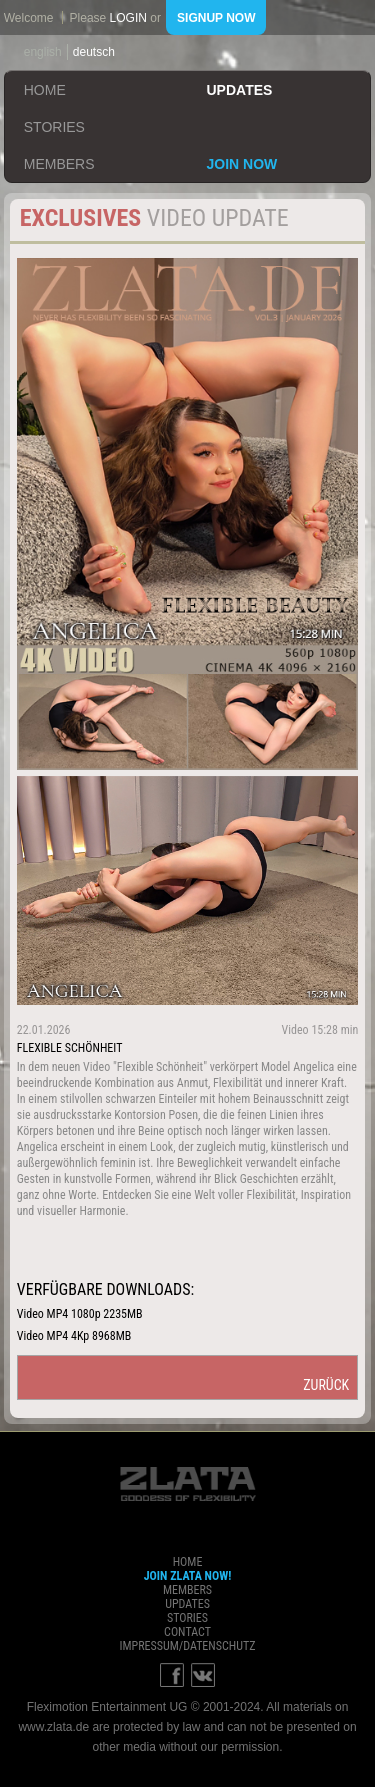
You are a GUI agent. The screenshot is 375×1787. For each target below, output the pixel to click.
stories (54, 127)
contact (187, 1632)
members (59, 164)
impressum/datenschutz (187, 1646)
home (45, 90)
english (43, 52)
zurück (326, 1385)
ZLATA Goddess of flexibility (188, 1484)
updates (240, 90)
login (128, 18)
